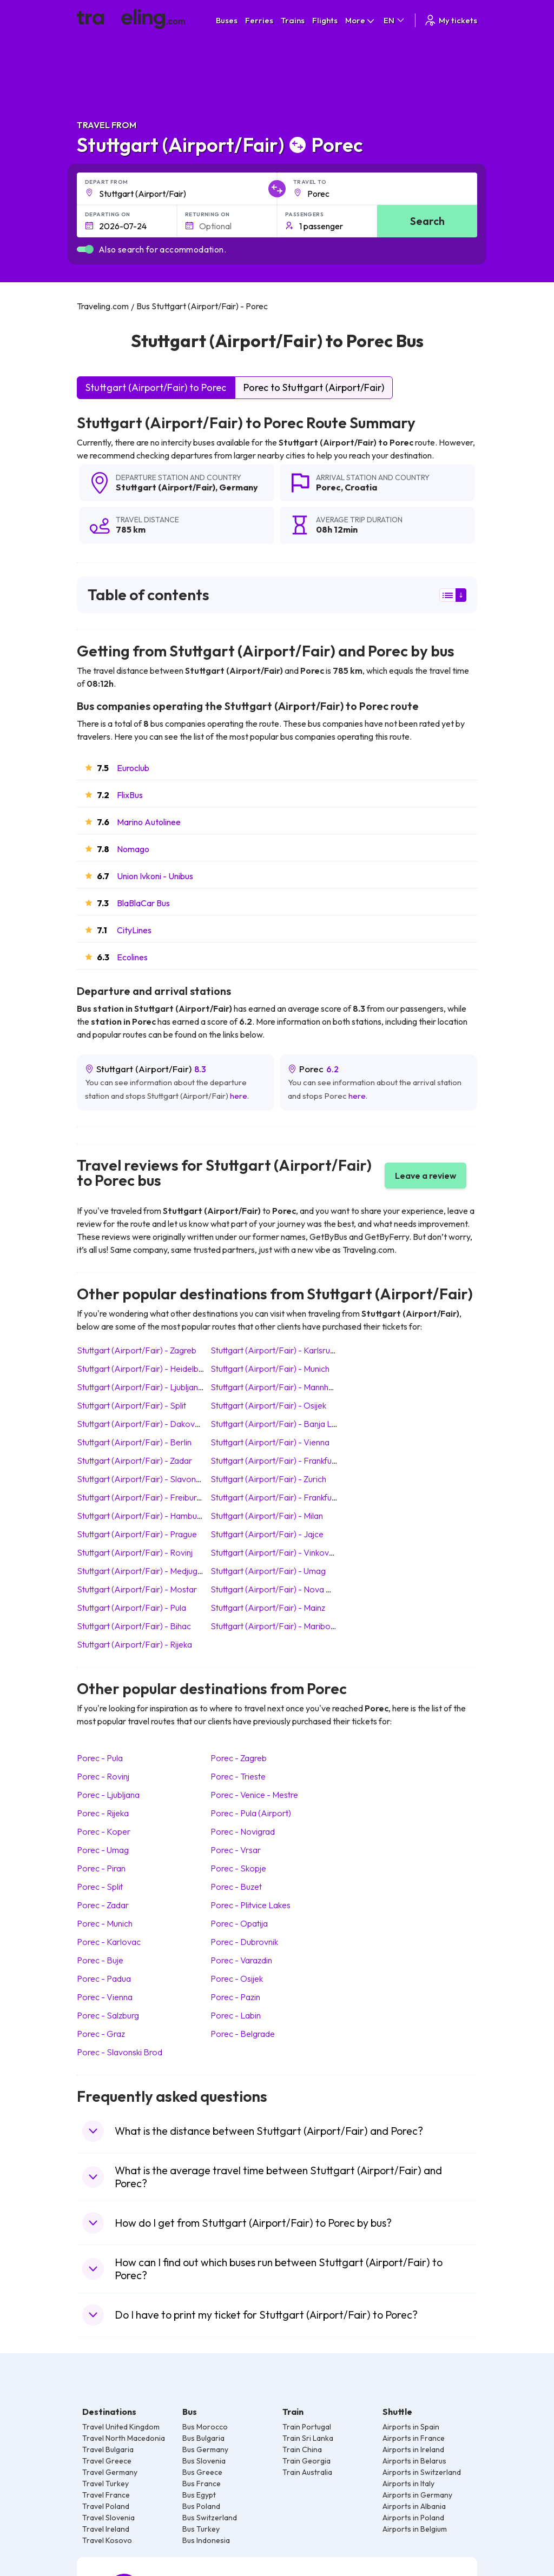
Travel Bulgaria (108, 2449)
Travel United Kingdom (121, 2427)
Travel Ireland (105, 2529)
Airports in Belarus (414, 2461)
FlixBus (130, 794)
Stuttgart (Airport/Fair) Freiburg (139, 1497)
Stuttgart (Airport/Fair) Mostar (137, 1589)
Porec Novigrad (242, 1831)
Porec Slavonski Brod (119, 2052)
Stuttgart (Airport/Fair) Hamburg (141, 1515)
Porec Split (100, 1886)
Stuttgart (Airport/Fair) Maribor (272, 1626)
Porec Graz (101, 2033)
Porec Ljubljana (108, 1794)
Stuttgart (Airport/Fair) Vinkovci (272, 1552)
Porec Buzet (236, 1886)
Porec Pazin (235, 1996)
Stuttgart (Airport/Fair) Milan (266, 1515)
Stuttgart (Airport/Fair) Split (131, 1405)
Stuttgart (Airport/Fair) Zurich (268, 1478)
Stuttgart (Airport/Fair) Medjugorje (145, 1570)
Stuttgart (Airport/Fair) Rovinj (135, 1552)
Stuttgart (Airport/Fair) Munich (269, 1368)
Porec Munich (105, 1923)
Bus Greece (202, 2472)
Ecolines (132, 957)
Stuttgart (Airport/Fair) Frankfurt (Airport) (291, 1497)
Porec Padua (104, 1978)
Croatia (361, 487)
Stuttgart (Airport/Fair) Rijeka (134, 1644)
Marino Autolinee (149, 821)
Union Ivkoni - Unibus (155, 876)
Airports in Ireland (413, 2449)
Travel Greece (106, 2461)
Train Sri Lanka (307, 2438)
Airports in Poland (413, 2517)
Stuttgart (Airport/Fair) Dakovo (138, 1423)
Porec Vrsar (235, 1849)
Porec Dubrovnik (244, 1941)
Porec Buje (100, 1960)
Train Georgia (306, 2461)
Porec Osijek (236, 1978)
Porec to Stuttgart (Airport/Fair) (313, 387)
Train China (302, 2449)
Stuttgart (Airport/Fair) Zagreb (136, 1350)
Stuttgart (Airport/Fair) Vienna (269, 1442)
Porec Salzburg (108, 2015)
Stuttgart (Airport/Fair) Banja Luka (277, 1423)
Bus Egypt (199, 2495)
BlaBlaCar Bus (143, 903)
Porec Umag (103, 1849)
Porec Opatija (239, 1923)
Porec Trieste (238, 1776)
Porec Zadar (103, 1905)
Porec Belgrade (242, 2033)
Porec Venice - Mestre (254, 1794)
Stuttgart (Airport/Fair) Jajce (267, 1534)
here (238, 1096)
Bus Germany (205, 2449)
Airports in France (413, 2438)
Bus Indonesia (206, 2540)
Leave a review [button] (425, 1175)
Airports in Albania (414, 2506)
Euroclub (133, 767)
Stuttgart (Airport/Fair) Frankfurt (274, 1460)
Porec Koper (103, 1831)
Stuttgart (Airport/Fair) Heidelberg (144, 1368)
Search (427, 221)
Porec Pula (100, 1757)
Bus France (201, 2483)
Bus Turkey (201, 2529)
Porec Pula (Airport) (250, 1813)
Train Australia (307, 2472)
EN (395, 20)
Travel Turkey (105, 2483)
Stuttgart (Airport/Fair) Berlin (134, 1442)
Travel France (106, 2495)
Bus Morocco (205, 2427)
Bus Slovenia (204, 2461)
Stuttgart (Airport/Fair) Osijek (268, 1405)
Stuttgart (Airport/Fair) (165, 487)
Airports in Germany (417, 2495)
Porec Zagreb (238, 1757)
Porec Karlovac (109, 1941)
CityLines (134, 930)
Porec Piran (101, 1868)
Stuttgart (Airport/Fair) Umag (268, 1570)
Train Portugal (306, 2427)
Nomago (133, 849)
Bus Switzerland (209, 2517)
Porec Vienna (105, 1996)
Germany (238, 487)
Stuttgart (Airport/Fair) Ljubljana (140, 1387)
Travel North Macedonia (123, 2438)
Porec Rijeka (103, 1813)
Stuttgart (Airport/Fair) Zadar (134, 1460)
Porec (328, 487)
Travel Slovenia (108, 2517)
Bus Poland (201, 2506)
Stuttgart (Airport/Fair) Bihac (134, 1626)
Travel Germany (109, 2472)
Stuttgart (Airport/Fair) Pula (131, 1607)
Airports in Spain (410, 2427)
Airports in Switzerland (421, 2472)
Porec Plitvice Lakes (250, 1905)
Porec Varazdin (241, 1960)
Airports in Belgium (414, 2529)
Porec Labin (235, 2015)
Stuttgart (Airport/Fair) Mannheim (276, 1387)
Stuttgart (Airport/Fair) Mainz (267, 1607)
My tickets (450, 20)
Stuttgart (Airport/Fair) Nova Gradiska (284, 1589)
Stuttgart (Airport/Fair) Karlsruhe (274, 1350)
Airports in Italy (408, 2483)
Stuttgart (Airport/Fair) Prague (137, 1534)
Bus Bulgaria (203, 2438)
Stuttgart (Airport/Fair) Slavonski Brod (151, 1478)
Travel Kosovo (107, 2540)
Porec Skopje (238, 1868)
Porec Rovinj (103, 1776)
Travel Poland (105, 2506)
